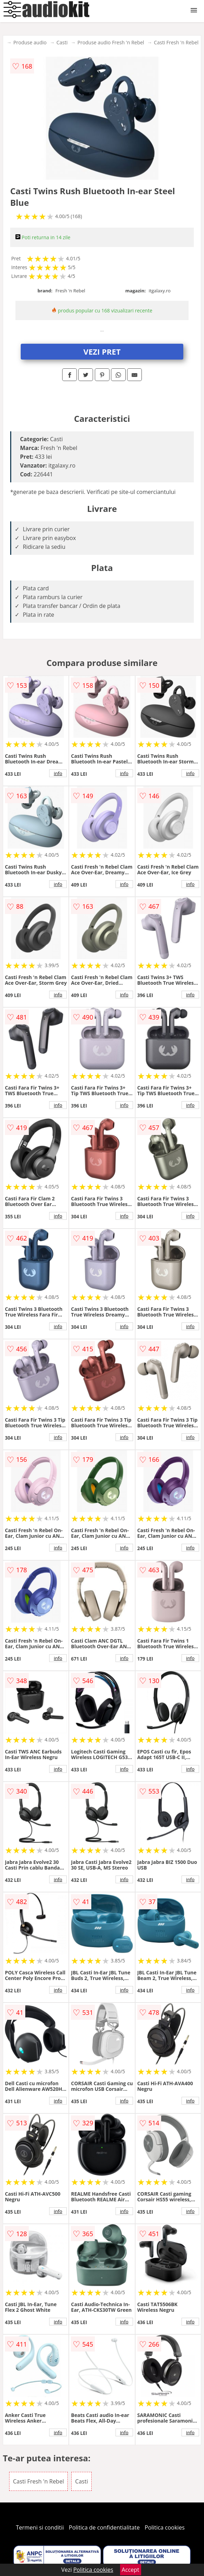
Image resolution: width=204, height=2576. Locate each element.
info (58, 773)
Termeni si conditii (40, 2527)
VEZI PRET (102, 351)
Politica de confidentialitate (104, 2527)
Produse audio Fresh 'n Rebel (110, 42)
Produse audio (30, 42)
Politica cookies (165, 2527)
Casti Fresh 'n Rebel (176, 42)
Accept (130, 2570)
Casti (62, 42)
